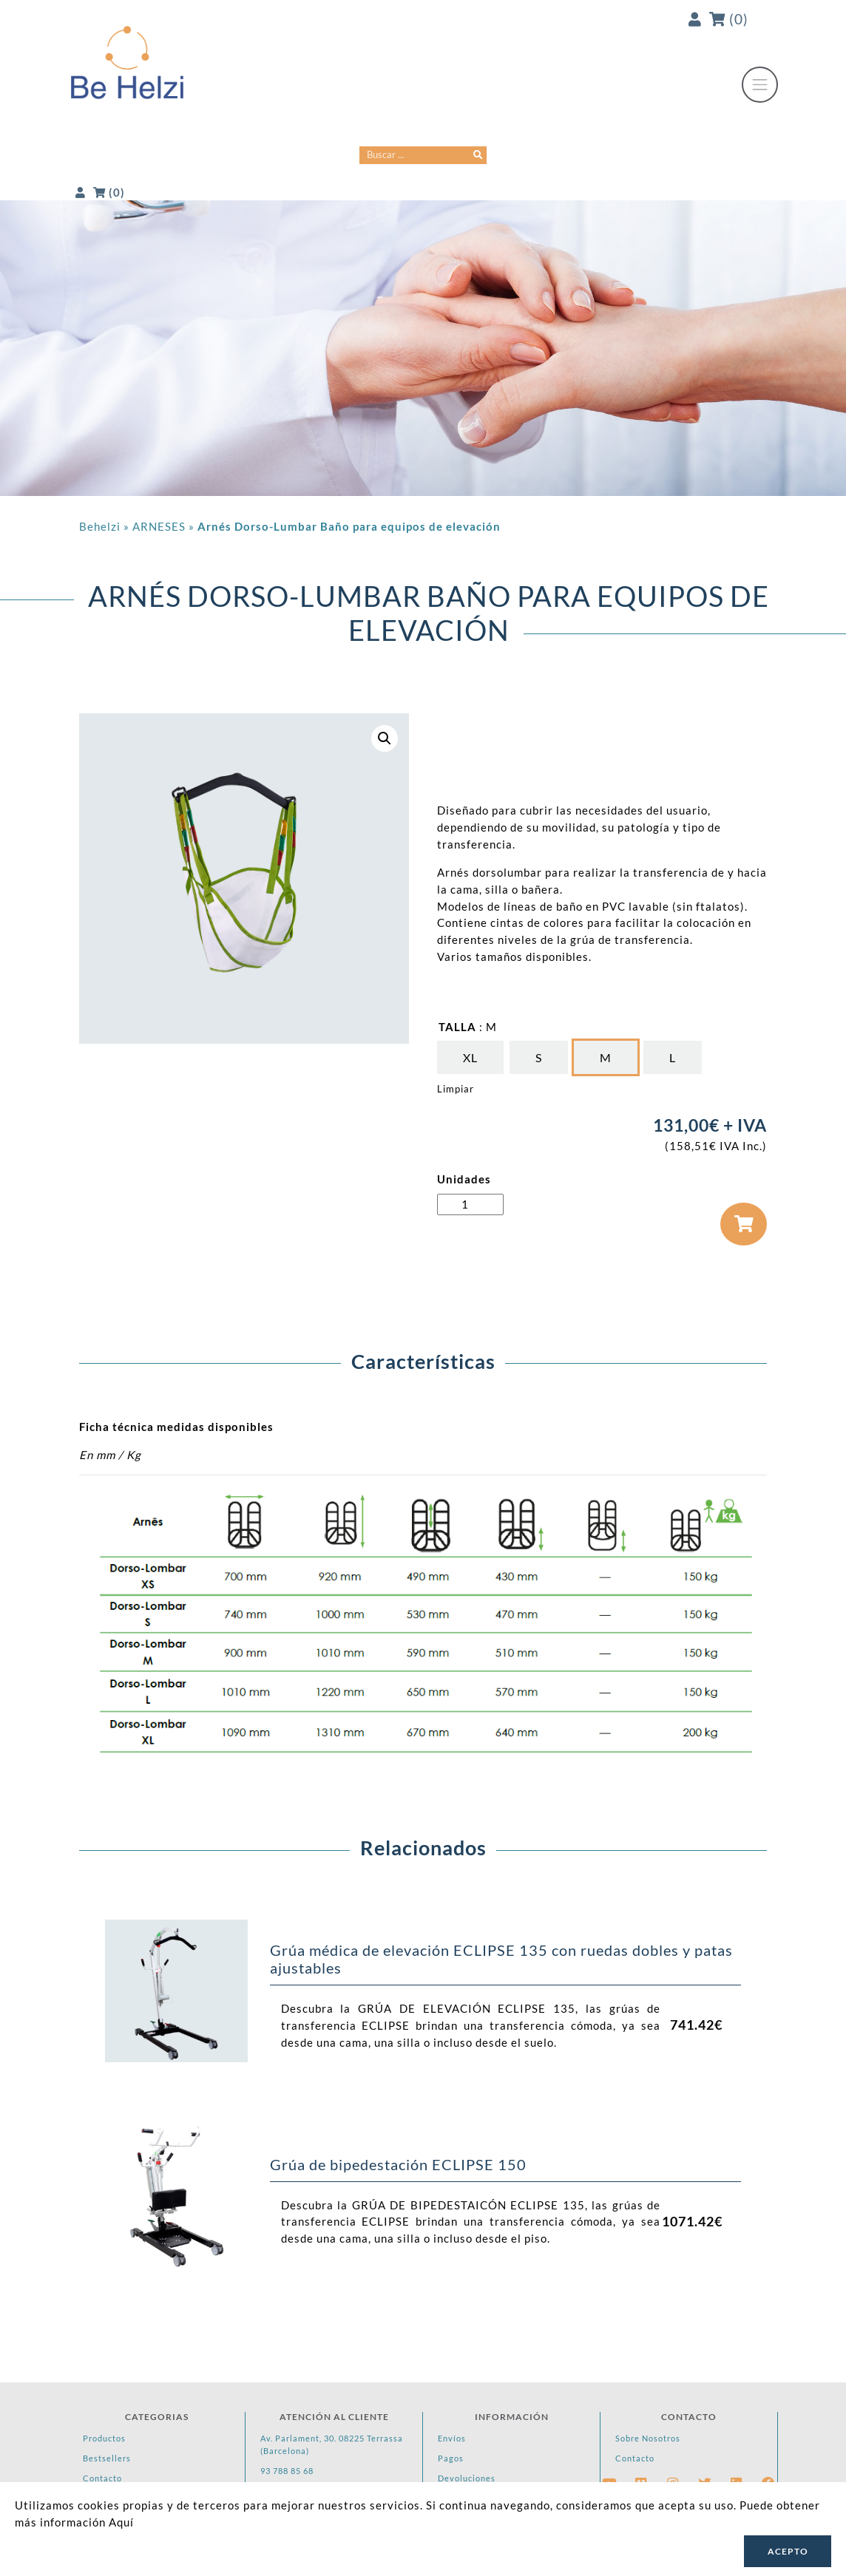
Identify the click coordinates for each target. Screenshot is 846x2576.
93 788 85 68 (287, 2470)
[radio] (470, 1057)
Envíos (452, 2438)
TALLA (457, 1026)
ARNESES (159, 526)
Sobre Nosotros (647, 2438)
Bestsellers (107, 2458)
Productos (104, 2438)
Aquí (121, 2522)
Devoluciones (466, 2478)
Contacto (102, 2478)
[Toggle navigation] (760, 85)
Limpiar (455, 1089)
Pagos (451, 2458)
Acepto (788, 2551)
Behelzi (100, 526)
